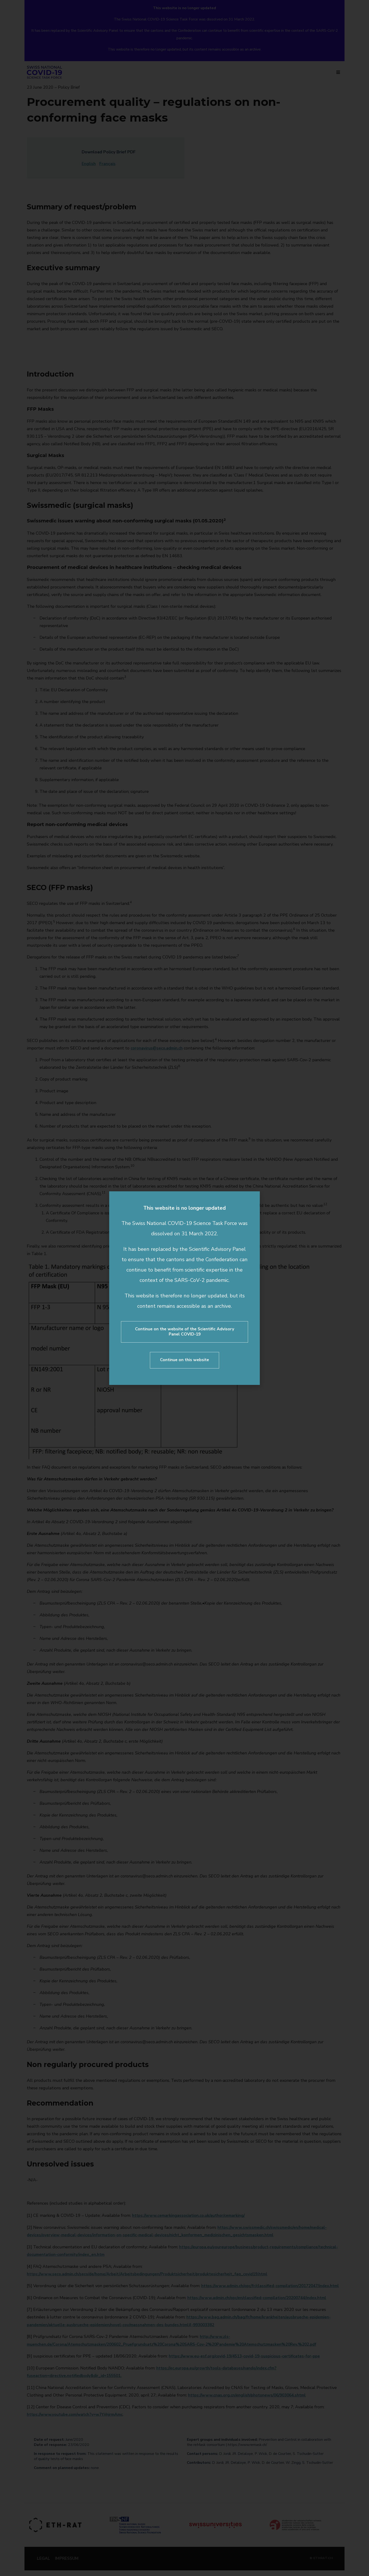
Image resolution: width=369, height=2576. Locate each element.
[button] (253, 1198)
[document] (184, 1288)
